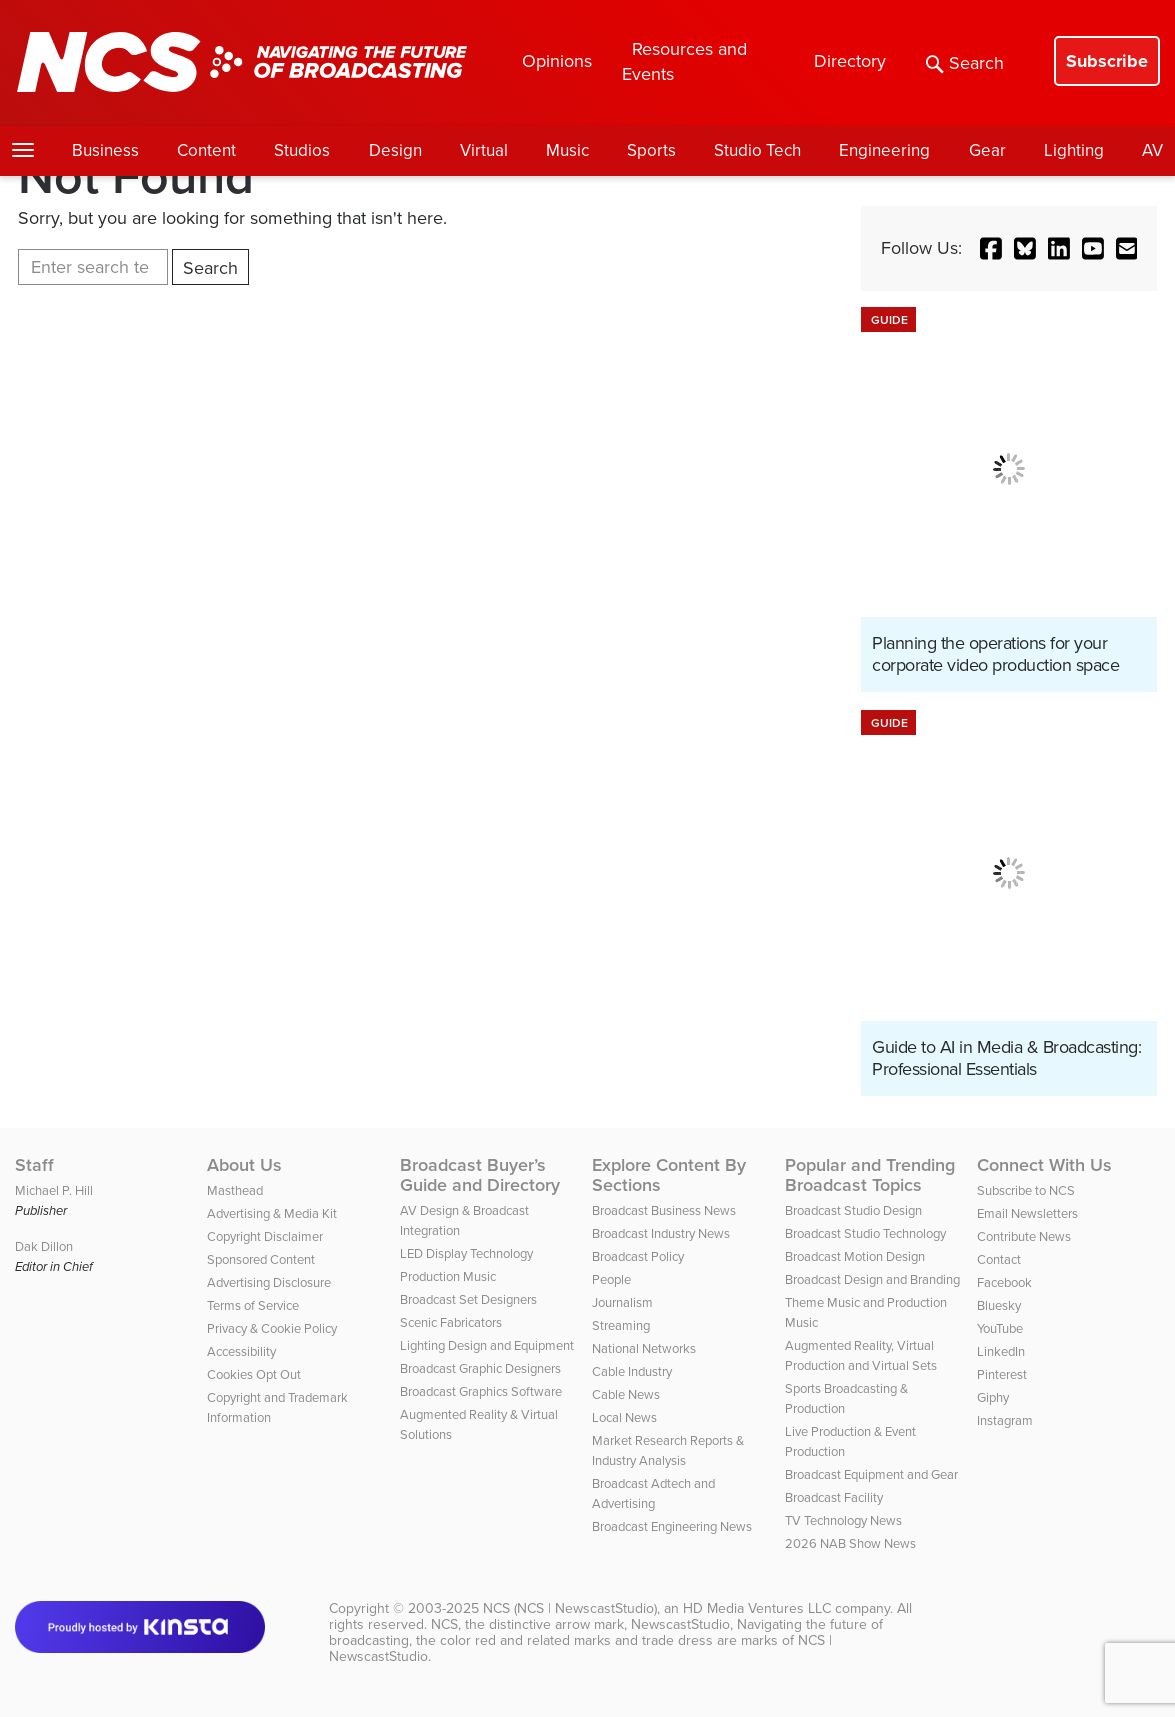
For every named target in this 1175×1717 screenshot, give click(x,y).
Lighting (1074, 150)
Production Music (448, 1276)
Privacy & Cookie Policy (272, 1328)
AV (1152, 150)
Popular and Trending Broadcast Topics (870, 1175)
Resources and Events (684, 61)
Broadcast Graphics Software (481, 1391)
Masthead (235, 1190)
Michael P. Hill (54, 1190)
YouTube (1000, 1328)
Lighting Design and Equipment (487, 1345)
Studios (302, 150)
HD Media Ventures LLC (757, 1608)
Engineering (884, 150)
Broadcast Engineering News (672, 1526)
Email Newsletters (1027, 1213)
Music (567, 150)
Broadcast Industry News (661, 1233)
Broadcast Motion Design (855, 1256)
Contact (999, 1259)
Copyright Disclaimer (265, 1236)
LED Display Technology (466, 1253)
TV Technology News (843, 1520)
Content (206, 150)
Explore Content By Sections (669, 1175)
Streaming (621, 1325)
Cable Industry (632, 1371)
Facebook (1004, 1282)
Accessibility (241, 1351)
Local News (624, 1417)
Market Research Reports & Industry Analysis (668, 1450)
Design (395, 150)
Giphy (993, 1397)
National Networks (644, 1348)
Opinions (557, 61)
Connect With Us (1044, 1165)
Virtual (484, 150)
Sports (651, 150)
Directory (850, 61)
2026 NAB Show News (850, 1543)
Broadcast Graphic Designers (480, 1368)
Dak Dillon (44, 1246)
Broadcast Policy (638, 1256)
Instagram (1005, 1420)
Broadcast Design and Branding (872, 1279)
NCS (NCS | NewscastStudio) (570, 1608)
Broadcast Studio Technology (865, 1233)
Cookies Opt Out (254, 1374)
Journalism (622, 1302)
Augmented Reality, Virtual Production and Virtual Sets (861, 1355)
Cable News (626, 1394)
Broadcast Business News (664, 1210)
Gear (987, 150)
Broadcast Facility (834, 1497)
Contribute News (1024, 1236)
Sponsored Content (261, 1259)
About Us (244, 1165)
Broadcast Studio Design (853, 1210)
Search (965, 63)
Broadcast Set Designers (468, 1299)
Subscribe (1107, 61)
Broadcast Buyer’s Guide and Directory (480, 1175)
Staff (34, 1165)
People (611, 1279)
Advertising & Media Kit (272, 1213)
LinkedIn (1001, 1351)
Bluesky (999, 1305)
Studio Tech (757, 150)
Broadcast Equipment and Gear (871, 1474)
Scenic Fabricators (451, 1322)
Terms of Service (253, 1305)
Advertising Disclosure (269, 1282)
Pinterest (1002, 1374)
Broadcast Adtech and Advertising (653, 1493)
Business (105, 150)
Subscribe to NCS (1026, 1190)
